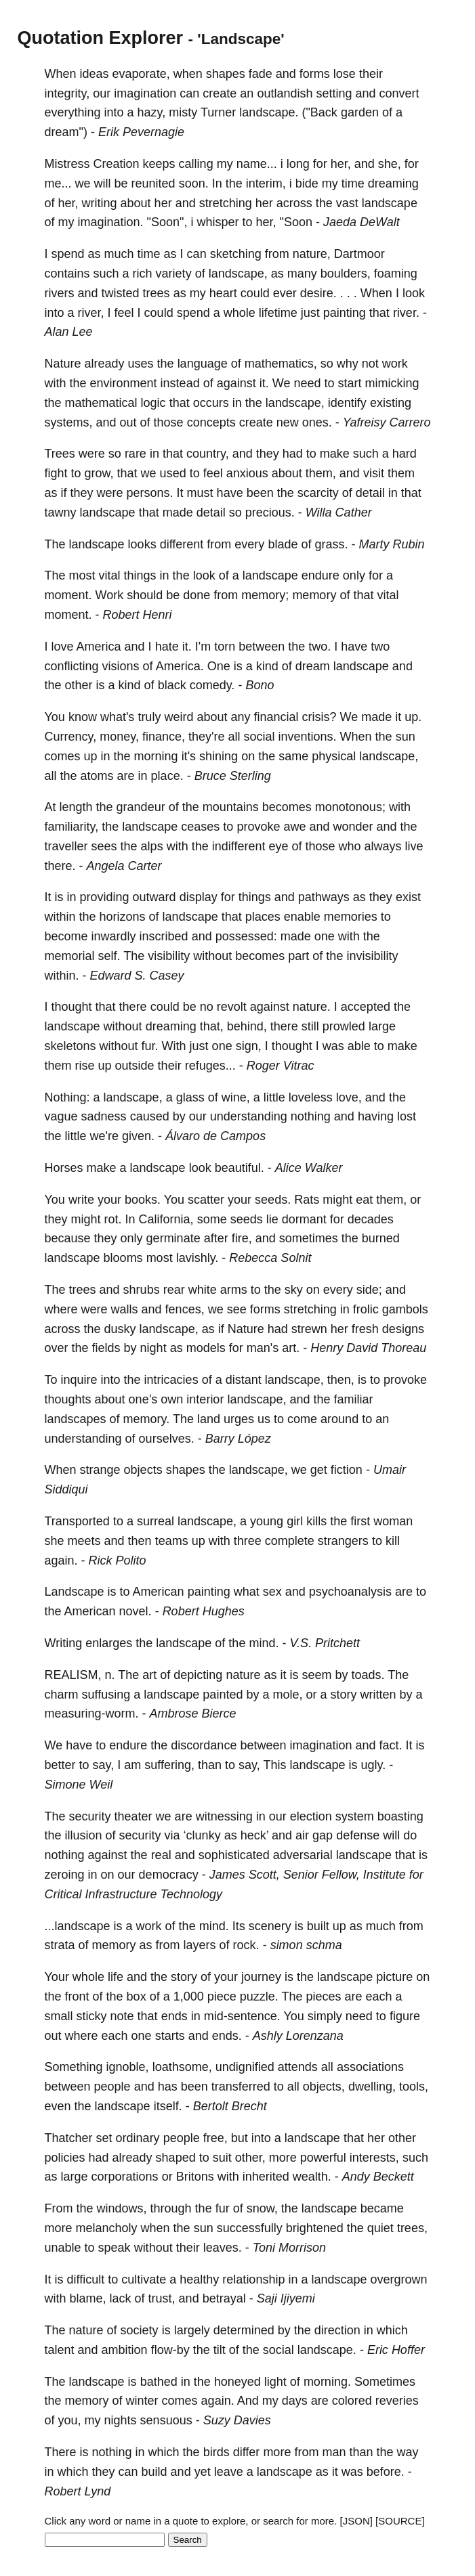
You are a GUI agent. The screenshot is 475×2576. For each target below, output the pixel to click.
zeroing (65, 1874)
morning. (327, 2381)
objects (143, 1470)
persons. (150, 493)
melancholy (107, 2228)
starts (170, 2036)
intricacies (171, 1380)
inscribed (164, 936)
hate (167, 646)
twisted (121, 293)
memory (314, 595)
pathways (324, 897)
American (158, 1591)
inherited (266, 2176)
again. (61, 1560)
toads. (367, 1675)
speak (114, 2247)
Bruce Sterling (232, 776)
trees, (412, 2228)
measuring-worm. (92, 1713)
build (154, 2472)
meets (84, 1541)
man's (262, 1348)
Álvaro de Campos (215, 1136)
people (112, 2086)
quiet (380, 2228)
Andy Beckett (378, 2176)
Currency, (71, 736)
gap (322, 1835)
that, (212, 1026)
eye (278, 846)
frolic (366, 1309)
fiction (347, 1470)
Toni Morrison (289, 2247)
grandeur (141, 807)
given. (138, 1136)
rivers (60, 293)
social (258, 736)
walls (124, 1309)
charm (62, 1694)
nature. (312, 1006)
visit (373, 473)
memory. (146, 1419)
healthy (199, 2279)
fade (260, 74)
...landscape (77, 1926)
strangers (343, 1541)
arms (233, 1289)
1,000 (188, 1996)
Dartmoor (359, 254)
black (172, 685)
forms (315, 74)
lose (344, 74)
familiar (353, 1399)
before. (386, 2472)
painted (223, 1694)
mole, (287, 1694)
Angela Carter (124, 866)
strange (100, 1470)
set (104, 2138)
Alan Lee (69, 332)
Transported (77, 1521)
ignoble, (127, 2067)
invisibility (372, 956)
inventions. (307, 736)
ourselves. (166, 1438)
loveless (311, 1097)
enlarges (108, 1643)
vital (110, 575)
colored (352, 2400)
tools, (413, 2086)
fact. (390, 1745)
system (354, 1816)
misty (183, 112)
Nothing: (67, 1097)
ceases (200, 826)
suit (222, 2157)
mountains (231, 807)
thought (71, 1006)
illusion (83, 1835)
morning (156, 756)
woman (393, 1521)
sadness (104, 1116)
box (136, 1996)
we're (104, 1136)
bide (306, 183)
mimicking (392, 383)
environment (123, 383)
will (102, 183)
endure (320, 575)
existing (390, 403)
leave (228, 2472)
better (60, 1765)
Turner (218, 112)
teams (171, 1541)
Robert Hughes (204, 1611)
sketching (236, 254)
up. (413, 717)
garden (360, 112)
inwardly (113, 936)
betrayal (224, 2298)
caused (149, 1116)
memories (350, 916)
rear (174, 1289)
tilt (219, 2350)
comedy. (212, 685)
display (199, 897)
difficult (86, 2279)
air (302, 1835)
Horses (64, 1168)
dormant (304, 1219)
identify (347, 403)
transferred (240, 2086)
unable (63, 2247)
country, (207, 453)
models (206, 1348)
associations (370, 2067)
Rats (306, 1199)
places (263, 916)
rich (142, 273)
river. (406, 313)
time (353, 183)
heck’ (254, 1835)
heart (223, 293)
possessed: (246, 936)
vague (61, 1116)
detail (370, 493)
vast (347, 203)
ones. (317, 422)
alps (152, 846)
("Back (319, 112)
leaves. (222, 2247)
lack (120, 2298)
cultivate (143, 2279)
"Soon (296, 222)
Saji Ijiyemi (286, 2298)
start (349, 383)
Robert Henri (137, 614)
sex (272, 1591)
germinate (173, 1238)
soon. (194, 183)
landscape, (238, 273)
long (298, 164)
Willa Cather (339, 512)
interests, (374, 2157)
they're (206, 736)
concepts (211, 422)
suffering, (169, 1765)
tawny (61, 512)
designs (403, 1329)
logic (153, 403)
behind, (247, 1026)
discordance (203, 1745)
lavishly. (197, 1258)
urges (239, 1419)
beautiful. (239, 1168)
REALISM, (73, 1675)
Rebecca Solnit (270, 1258)
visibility (169, 956)
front (77, 1996)
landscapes (75, 1419)
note (122, 2016)
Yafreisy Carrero (387, 422)
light (275, 2381)
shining (218, 756)
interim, (266, 183)
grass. (331, 544)
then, (340, 1380)
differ (246, 2452)
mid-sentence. (242, 2016)
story (344, 1694)
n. (110, 1675)
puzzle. (259, 1996)
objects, (324, 2086)
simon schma (306, 1945)
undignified (244, 2067)
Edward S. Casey (137, 975)
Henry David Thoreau (368, 1348)
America (99, 646)
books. (143, 1199)
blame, (88, 2298)
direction (337, 2330)
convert (399, 93)
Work (110, 595)
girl (295, 1521)
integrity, (67, 93)
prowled (344, 1026)
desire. (318, 293)
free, (215, 2138)
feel (124, 313)
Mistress (67, 164)
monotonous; (350, 807)
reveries (397, 2400)
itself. (168, 2106)
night (153, 1348)
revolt (232, 1006)
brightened (315, 2228)
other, (250, 2157)
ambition (125, 2350)
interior (205, 1399)
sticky (92, 2016)
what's (117, 717)
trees (156, 293)
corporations (125, 2176)
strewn (309, 1329)
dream (312, 666)
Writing (64, 1643)
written (378, 1694)
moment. (68, 595)
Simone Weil (79, 1784)
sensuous (166, 2420)
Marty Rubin (391, 544)
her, (341, 164)
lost (406, 1116)
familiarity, (72, 826)
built (318, 1926)
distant (244, 1380)
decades (371, 1219)
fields (106, 1348)
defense (357, 1835)
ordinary (138, 2138)
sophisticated (234, 1855)
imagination (145, 93)
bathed (159, 2381)
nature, (312, 254)
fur (222, 2208)
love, (349, 1097)
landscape (389, 203)
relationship (253, 2279)
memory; (265, 595)
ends (174, 2016)
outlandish (284, 93)
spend (68, 254)
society (140, 2330)
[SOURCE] (400, 2521)
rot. (113, 1219)
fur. (150, 1046)
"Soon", (167, 222)
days (295, 2400)
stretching (225, 203)
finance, (163, 736)
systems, (69, 422)
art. (291, 1348)
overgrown (399, 2279)
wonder (353, 826)
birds (216, 2452)
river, (91, 313)
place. (167, 776)
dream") (66, 132)
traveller (66, 846)
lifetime (278, 313)
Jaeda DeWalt (361, 222)
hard (404, 453)
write (81, 1199)
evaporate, (141, 74)
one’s (143, 1399)
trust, (161, 2298)
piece (221, 1996)
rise (85, 1065)
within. (62, 975)
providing (104, 897)
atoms (97, 776)
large (382, 1026)
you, (69, 2420)
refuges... (210, 1065)
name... (256, 164)
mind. (263, 1643)
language (203, 363)
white (202, 1289)
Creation (117, 164)
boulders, (346, 273)
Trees (60, 453)
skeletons (70, 1046)
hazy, (152, 112)
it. (264, 383)
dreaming (393, 183)
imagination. (111, 222)
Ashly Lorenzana (298, 2036)
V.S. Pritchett (324, 1643)
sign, (249, 1046)
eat (364, 1199)
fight (56, 473)
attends (298, 2067)
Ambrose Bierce (193, 1713)
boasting (400, 1816)
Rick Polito (117, 1560)
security (90, 1816)
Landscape (74, 1591)
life (115, 1977)
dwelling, (372, 2086)
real (161, 1855)
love (62, 646)
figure (405, 2016)
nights (120, 2420)
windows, (122, 2208)
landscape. (268, 112)
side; (369, 1289)
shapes (225, 74)
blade (282, 544)
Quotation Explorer (101, 38)
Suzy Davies (237, 2420)
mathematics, (281, 363)
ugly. (373, 1765)
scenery (270, 1926)
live (414, 846)
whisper (218, 222)
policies (65, 2157)
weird (178, 717)
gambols (405, 1309)
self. (109, 956)
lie (272, 1219)
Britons (195, 2176)
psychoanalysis (350, 1591)
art (149, 1675)
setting (334, 93)
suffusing (106, 1694)
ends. (227, 2036)
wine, (236, 1097)
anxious (247, 473)
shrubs (141, 1289)
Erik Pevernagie (141, 132)
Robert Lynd (78, 2491)
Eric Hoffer (396, 2350)
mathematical (101, 403)
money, (119, 736)
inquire (79, 1380)
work (395, 363)
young (266, 1521)
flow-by (170, 2350)
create (219, 93)
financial (275, 717)
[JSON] (356, 2521)
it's (189, 756)
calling (196, 164)
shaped (176, 2157)
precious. (270, 512)
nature (243, 1675)
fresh (365, 1329)
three (248, 1541)
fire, (242, 1238)
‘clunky (202, 1835)
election (311, 1816)
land (208, 1419)
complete (289, 1541)
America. (180, 666)
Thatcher (69, 2138)
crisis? (319, 717)
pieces (324, 1996)
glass (190, 1097)
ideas (94, 74)
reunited (153, 183)
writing (99, 203)
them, (321, 473)
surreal (155, 1521)
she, (389, 164)
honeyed (237, 2381)
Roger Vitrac (280, 1065)
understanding (248, 1116)
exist (408, 897)
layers (200, 1945)
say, (104, 1765)
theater (133, 1816)
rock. (246, 1945)
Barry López (238, 1438)
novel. (135, 1611)
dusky (120, 1329)
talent (60, 2350)
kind (267, 666)
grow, (99, 473)
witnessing (224, 1816)
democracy (169, 1874)
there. (60, 866)
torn (224, 646)
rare (135, 453)
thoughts (68, 1399)
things (140, 575)
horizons (123, 916)
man (334, 2452)
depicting (197, 1675)
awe (294, 826)
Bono (259, 685)
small (59, 2016)
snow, (262, 2208)
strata (60, 1945)
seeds (246, 1219)
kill (393, 1541)
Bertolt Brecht (230, 2106)
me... (58, 183)
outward (154, 897)
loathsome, (182, 2067)
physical (334, 756)
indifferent (239, 846)
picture (394, 1977)
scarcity (318, 493)
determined (243, 2330)
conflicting (72, 666)
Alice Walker (309, 1168)
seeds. (273, 1199)
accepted (365, 1006)
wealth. (312, 2176)
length (76, 807)
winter (142, 2400)
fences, (185, 1309)
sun (405, 736)
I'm (203, 646)
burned (381, 1238)
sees (104, 846)
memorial (70, 956)
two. (319, 646)
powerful (323, 2157)
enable (302, 916)
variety (174, 273)
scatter (206, 1199)
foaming (395, 273)
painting (344, 313)
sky (294, 1289)
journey (261, 1977)
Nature (63, 363)
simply (325, 2016)
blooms (123, 1258)
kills (316, 1521)
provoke (258, 826)
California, (166, 1219)
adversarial (303, 1855)
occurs (211, 403)
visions (121, 666)
